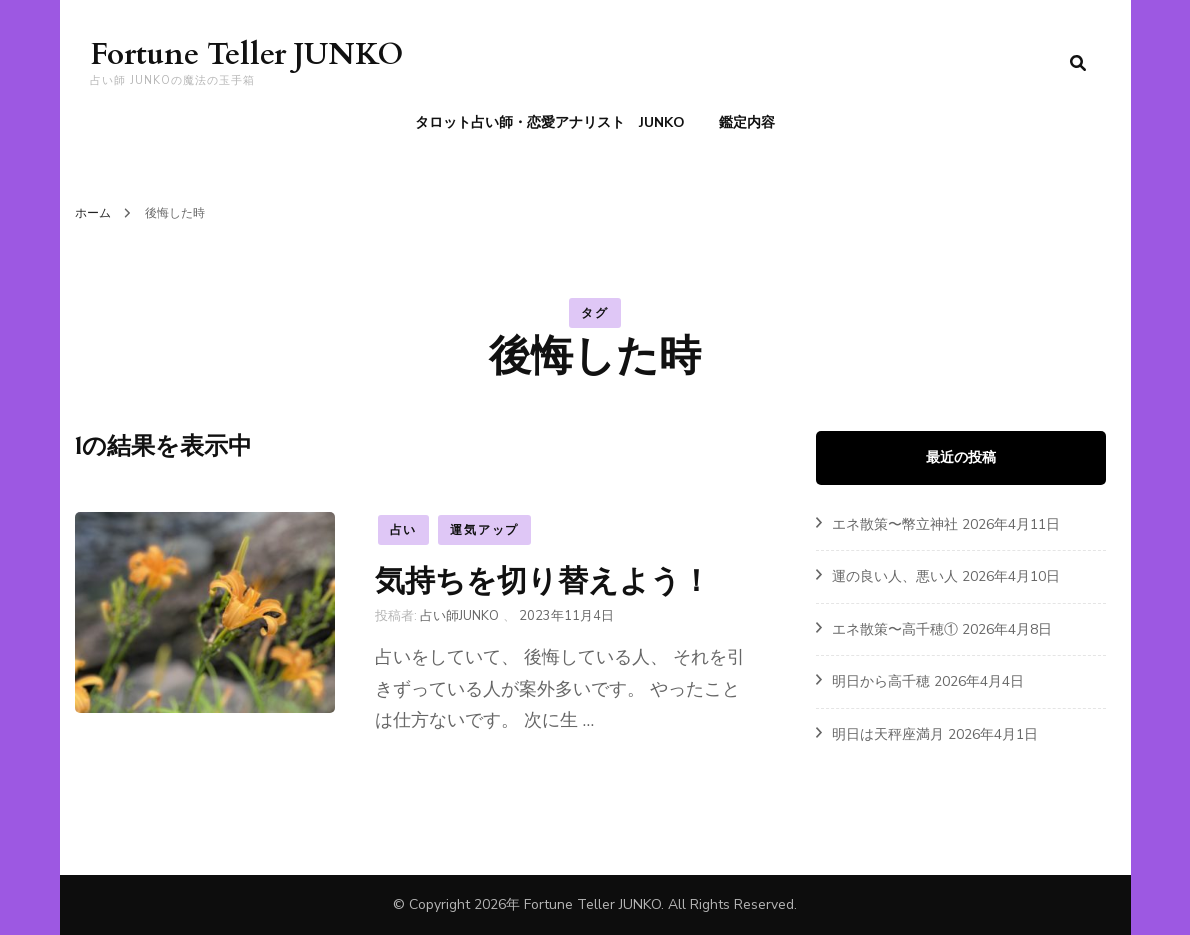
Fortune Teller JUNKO (246, 54)
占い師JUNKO (459, 616)
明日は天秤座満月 (888, 734)
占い (404, 530)
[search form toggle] (1078, 63)
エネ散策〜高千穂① (895, 629)
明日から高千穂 (881, 681)
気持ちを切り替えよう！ (543, 580)
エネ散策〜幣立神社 (895, 524)
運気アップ (484, 530)
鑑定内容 (747, 122)
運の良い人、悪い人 (895, 576)
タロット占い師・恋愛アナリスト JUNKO (550, 122)
